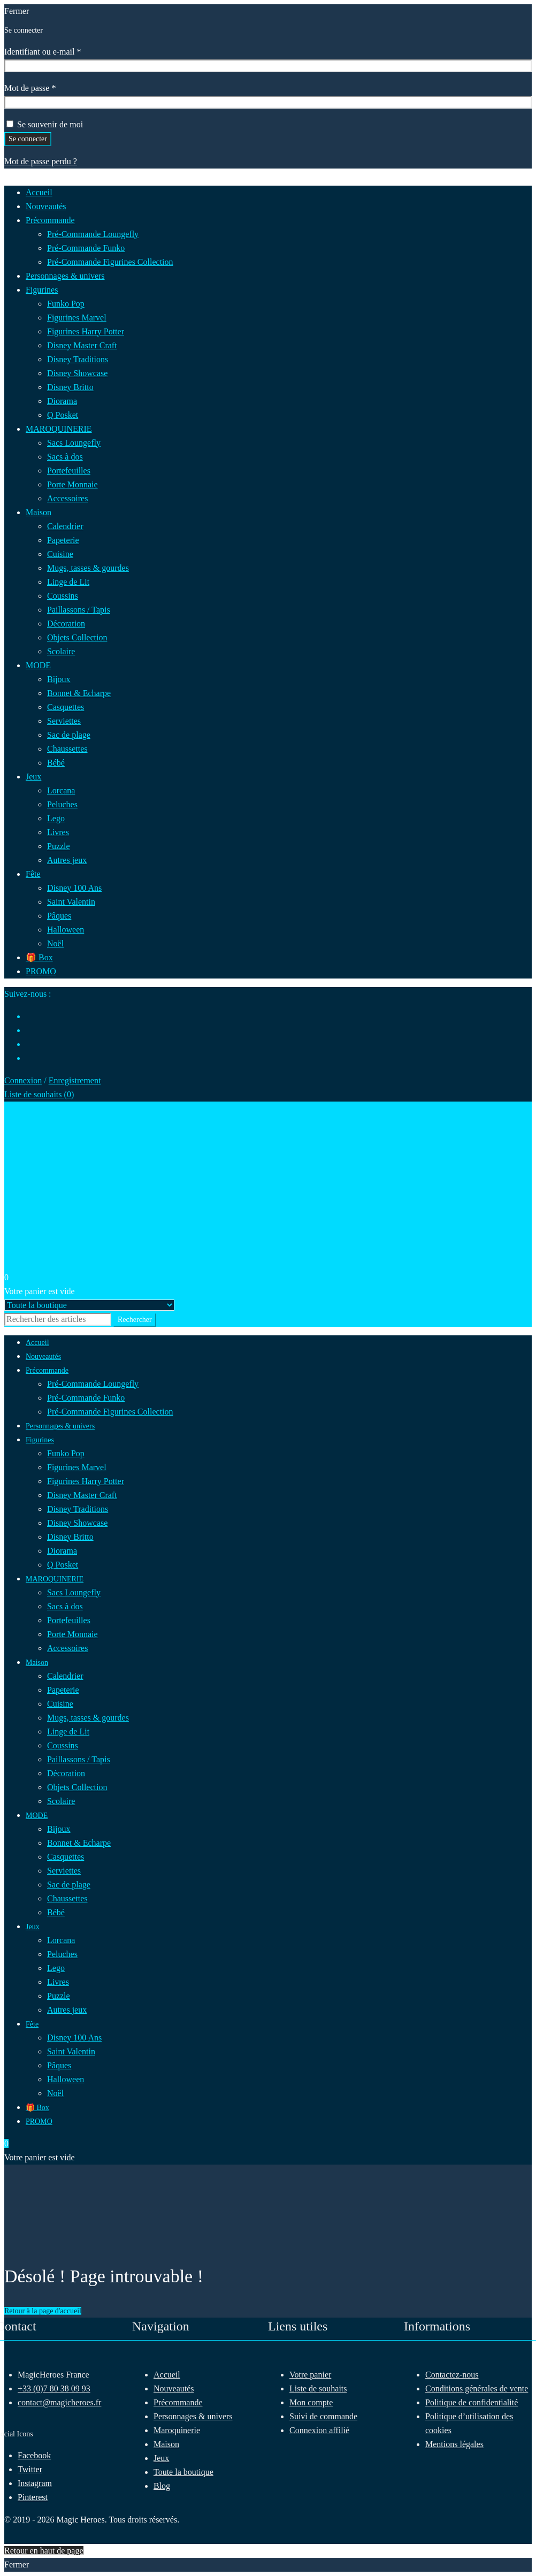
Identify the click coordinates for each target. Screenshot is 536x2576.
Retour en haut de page (43, 2550)
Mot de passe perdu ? (40, 161)
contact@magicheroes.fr (59, 2402)
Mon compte (311, 2402)
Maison (166, 2444)
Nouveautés (174, 2388)
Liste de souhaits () (39, 1094)
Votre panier (310, 2374)
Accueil (167, 2374)
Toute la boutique (183, 2471)
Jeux (161, 2458)
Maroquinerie (177, 2430)
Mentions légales (454, 2444)
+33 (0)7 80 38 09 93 (54, 2388)
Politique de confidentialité (471, 2402)
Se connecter (28, 139)
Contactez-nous (452, 2374)
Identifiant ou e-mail (61, 50)
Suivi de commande (323, 2416)
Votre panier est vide (39, 1291)
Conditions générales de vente (476, 2388)
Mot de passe (49, 87)
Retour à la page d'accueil (42, 2311)
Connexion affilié (319, 2430)
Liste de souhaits (318, 2388)
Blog (162, 2485)
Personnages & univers (193, 2416)
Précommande (178, 2402)
